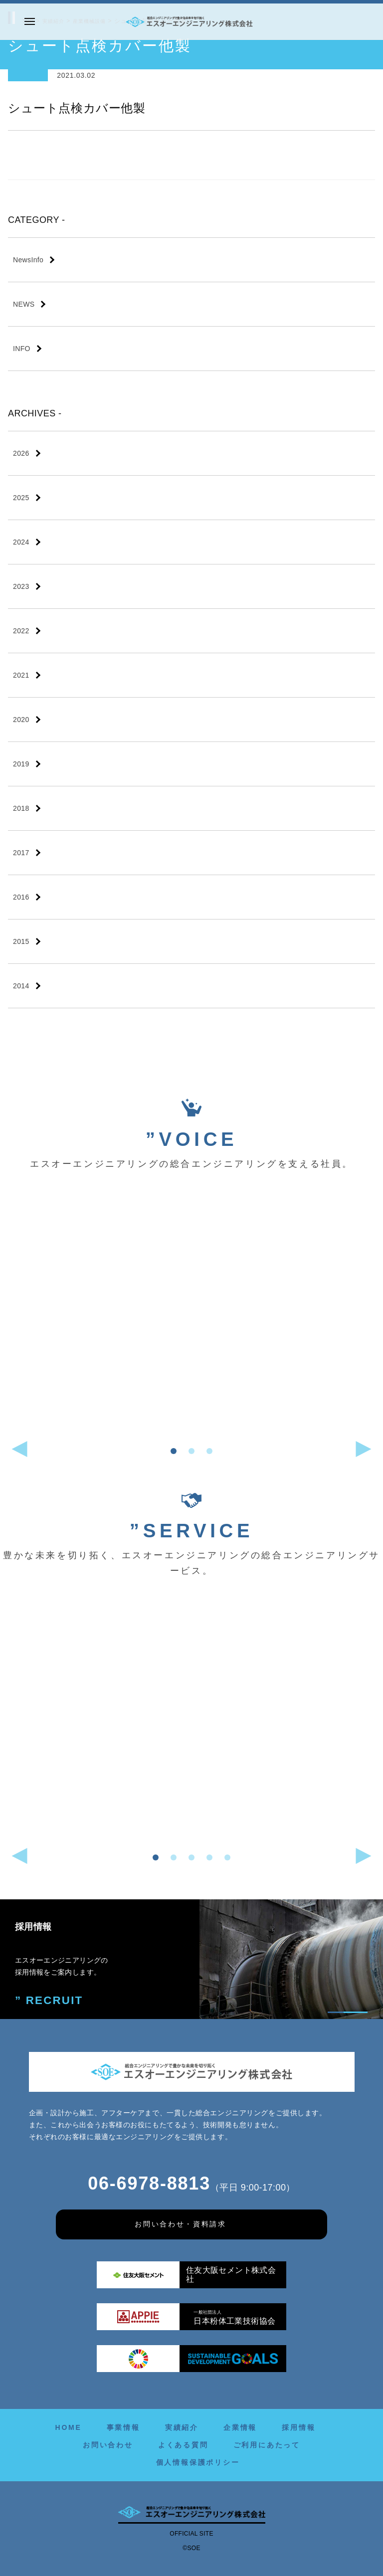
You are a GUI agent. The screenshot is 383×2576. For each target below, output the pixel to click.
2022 (21, 631)
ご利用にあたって (266, 2445)
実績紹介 (181, 2427)
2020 (21, 720)
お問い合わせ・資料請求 (181, 2224)
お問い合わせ (108, 2445)
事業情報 (123, 2427)
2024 (21, 542)
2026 (21, 453)
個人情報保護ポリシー (198, 2462)
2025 (21, 498)
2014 (21, 986)
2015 (21, 941)
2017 (21, 853)
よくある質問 (183, 2445)
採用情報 (298, 2427)
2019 (21, 764)
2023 (21, 586)
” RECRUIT (42, 1999)
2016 (21, 897)
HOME (68, 2427)
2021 (21, 675)
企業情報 (240, 2427)
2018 (21, 808)
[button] (174, 1451)
